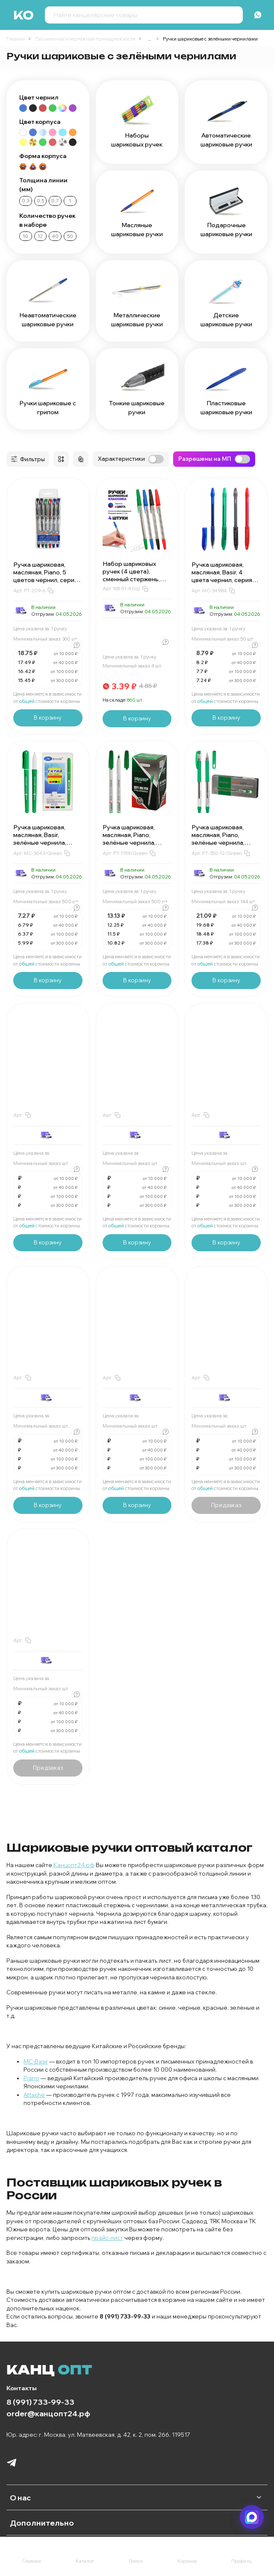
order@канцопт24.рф (48, 2413)
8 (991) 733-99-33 (40, 2401)
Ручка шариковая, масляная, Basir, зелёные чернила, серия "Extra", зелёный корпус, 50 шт (45, 842)
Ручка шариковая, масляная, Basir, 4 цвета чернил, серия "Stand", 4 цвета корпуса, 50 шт (222, 580)
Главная (15, 39)
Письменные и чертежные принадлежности (85, 39)
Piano (31, 2078)
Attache (34, 2094)
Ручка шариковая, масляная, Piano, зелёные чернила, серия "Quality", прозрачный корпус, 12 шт (225, 846)
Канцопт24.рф (73, 1865)
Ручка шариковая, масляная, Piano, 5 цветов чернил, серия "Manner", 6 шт (45, 576)
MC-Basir (36, 2061)
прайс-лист (107, 2237)
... (149, 39)
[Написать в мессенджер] (252, 2517)
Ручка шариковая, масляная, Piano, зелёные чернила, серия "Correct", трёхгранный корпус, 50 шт (133, 846)
